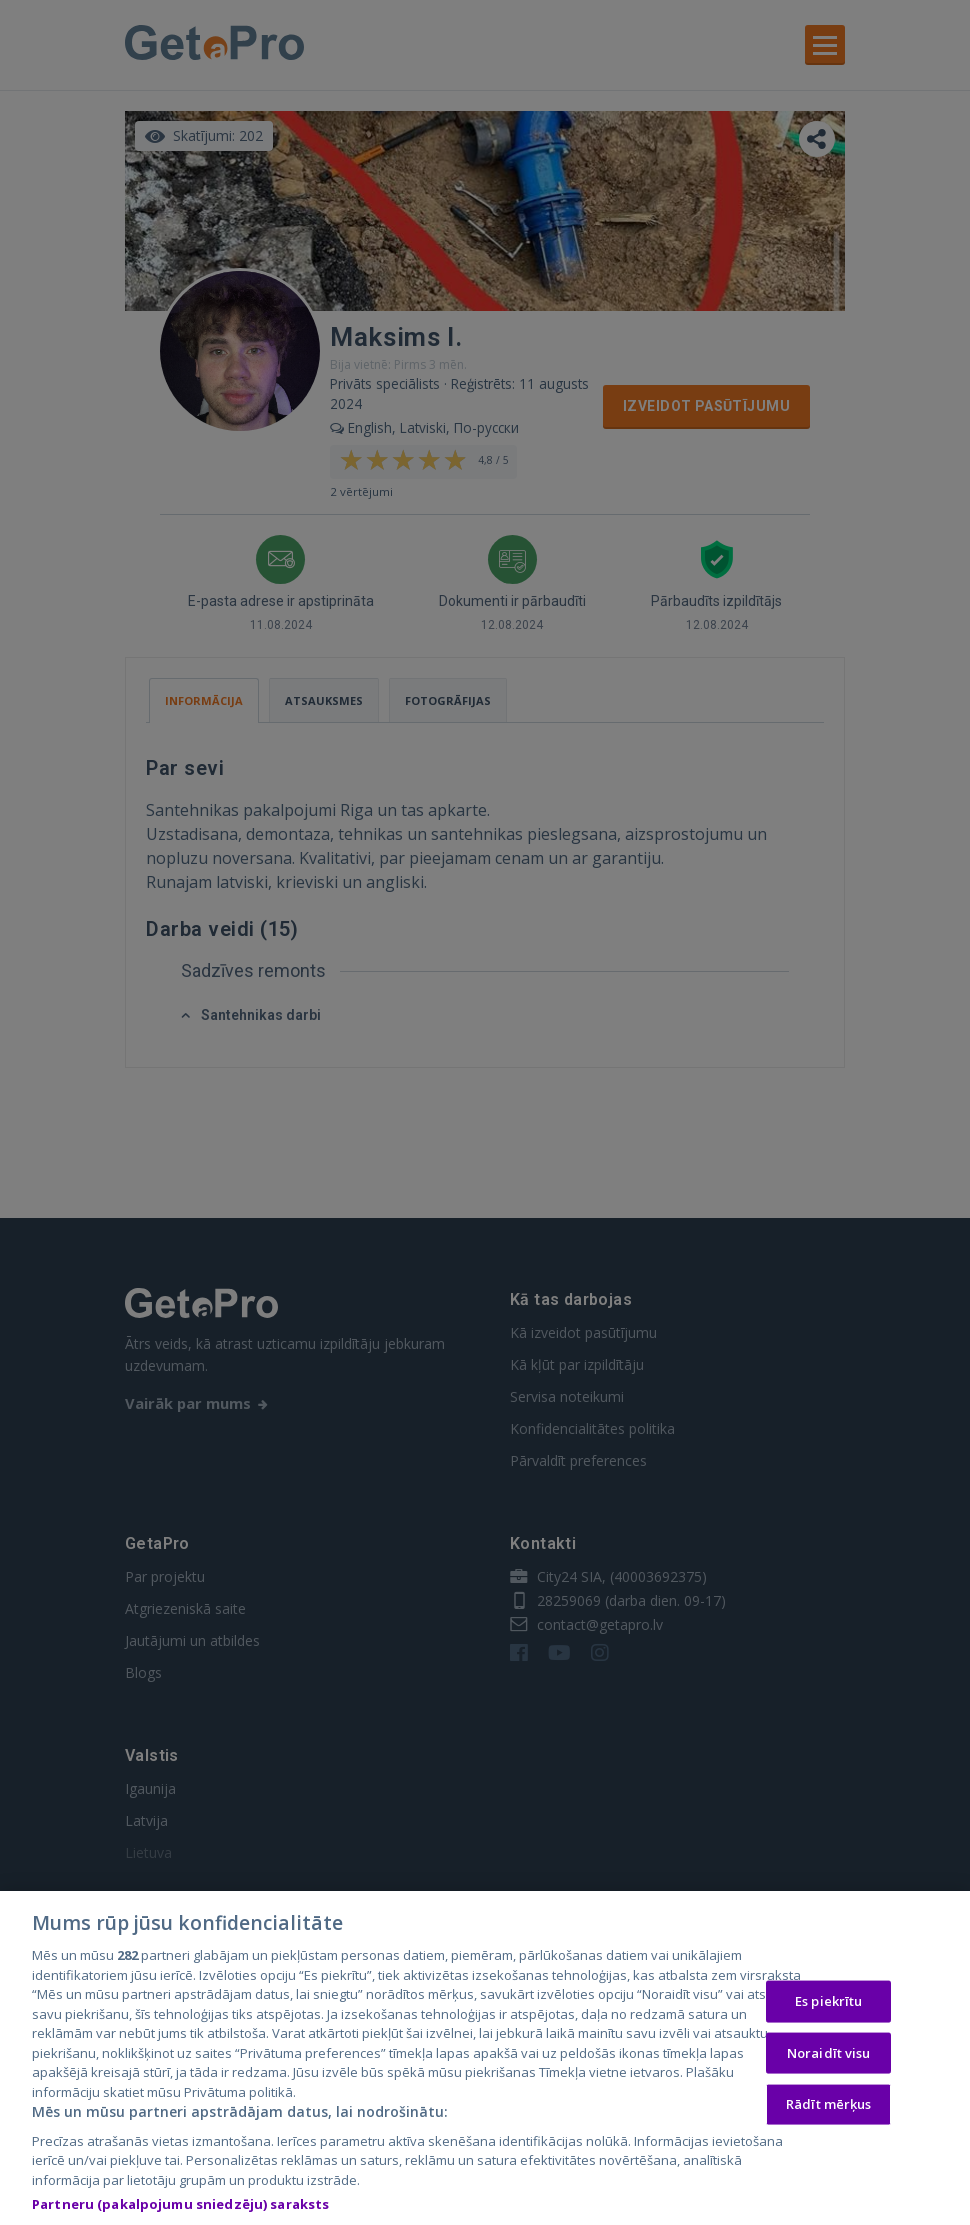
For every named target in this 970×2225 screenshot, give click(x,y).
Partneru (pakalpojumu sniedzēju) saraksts (180, 2209)
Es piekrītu (828, 2005)
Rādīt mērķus (829, 2108)
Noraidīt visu (829, 2057)
